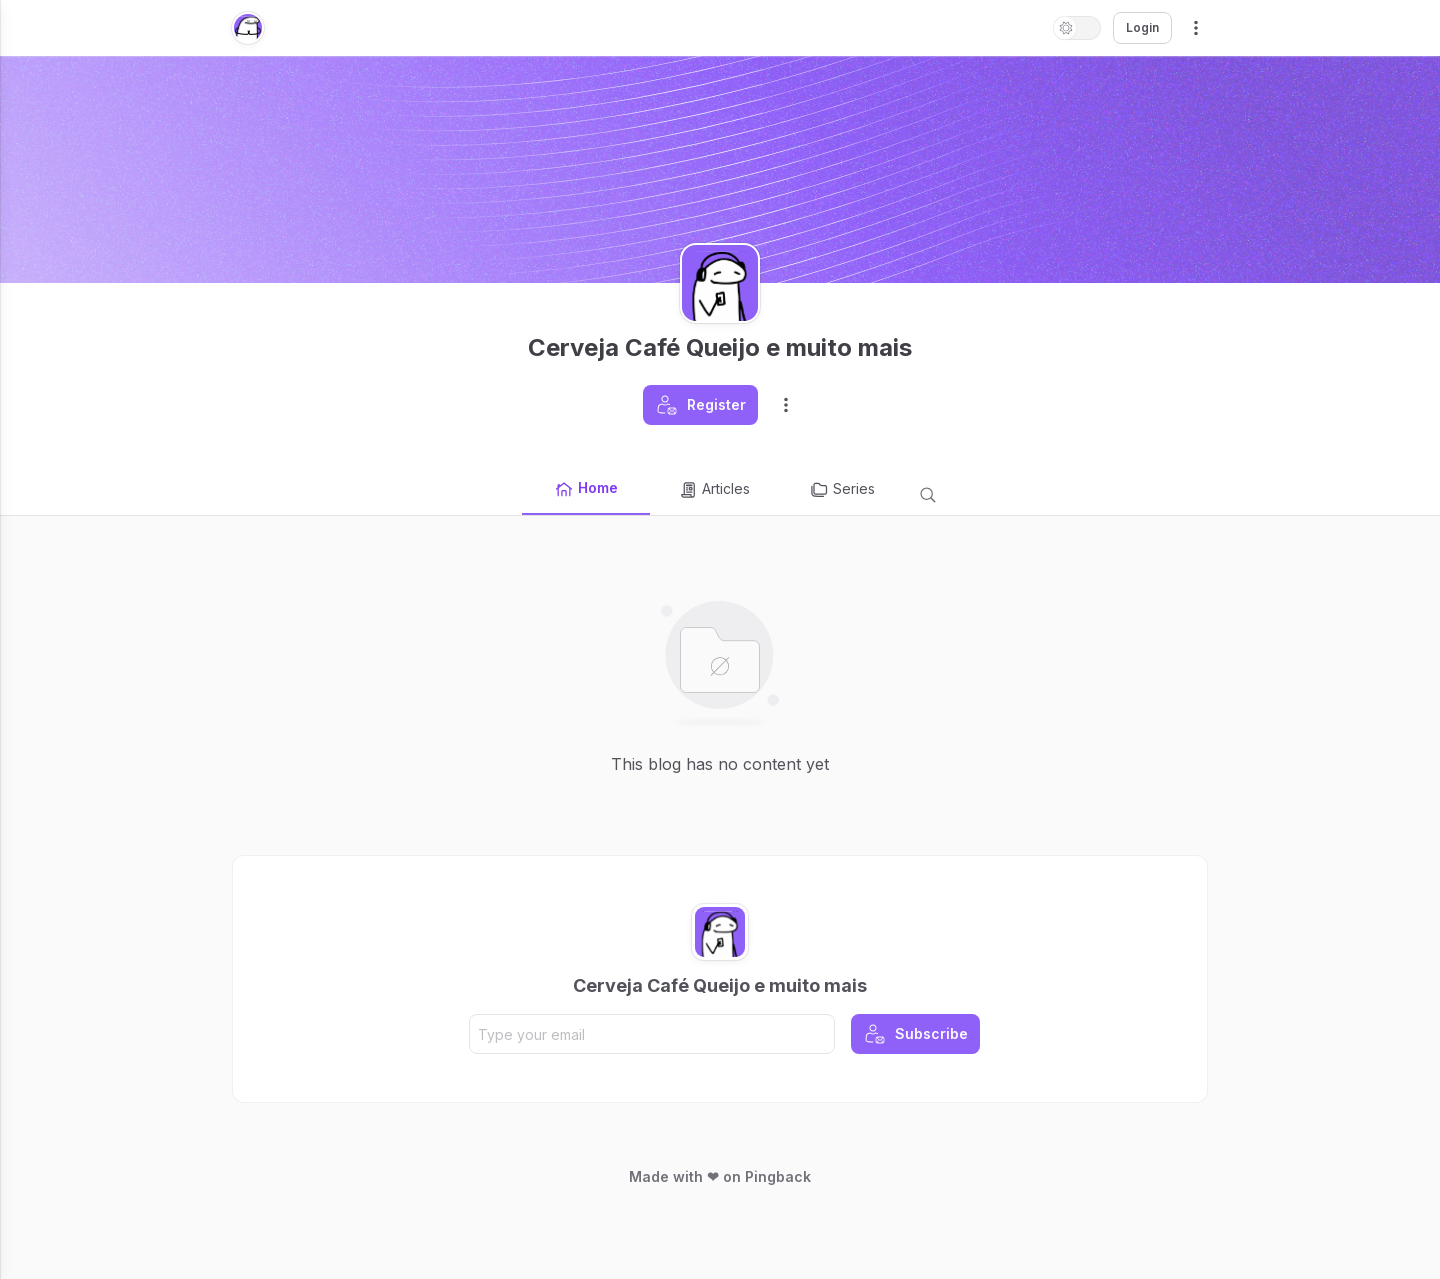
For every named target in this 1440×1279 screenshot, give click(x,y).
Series (842, 490)
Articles (714, 490)
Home (586, 489)
